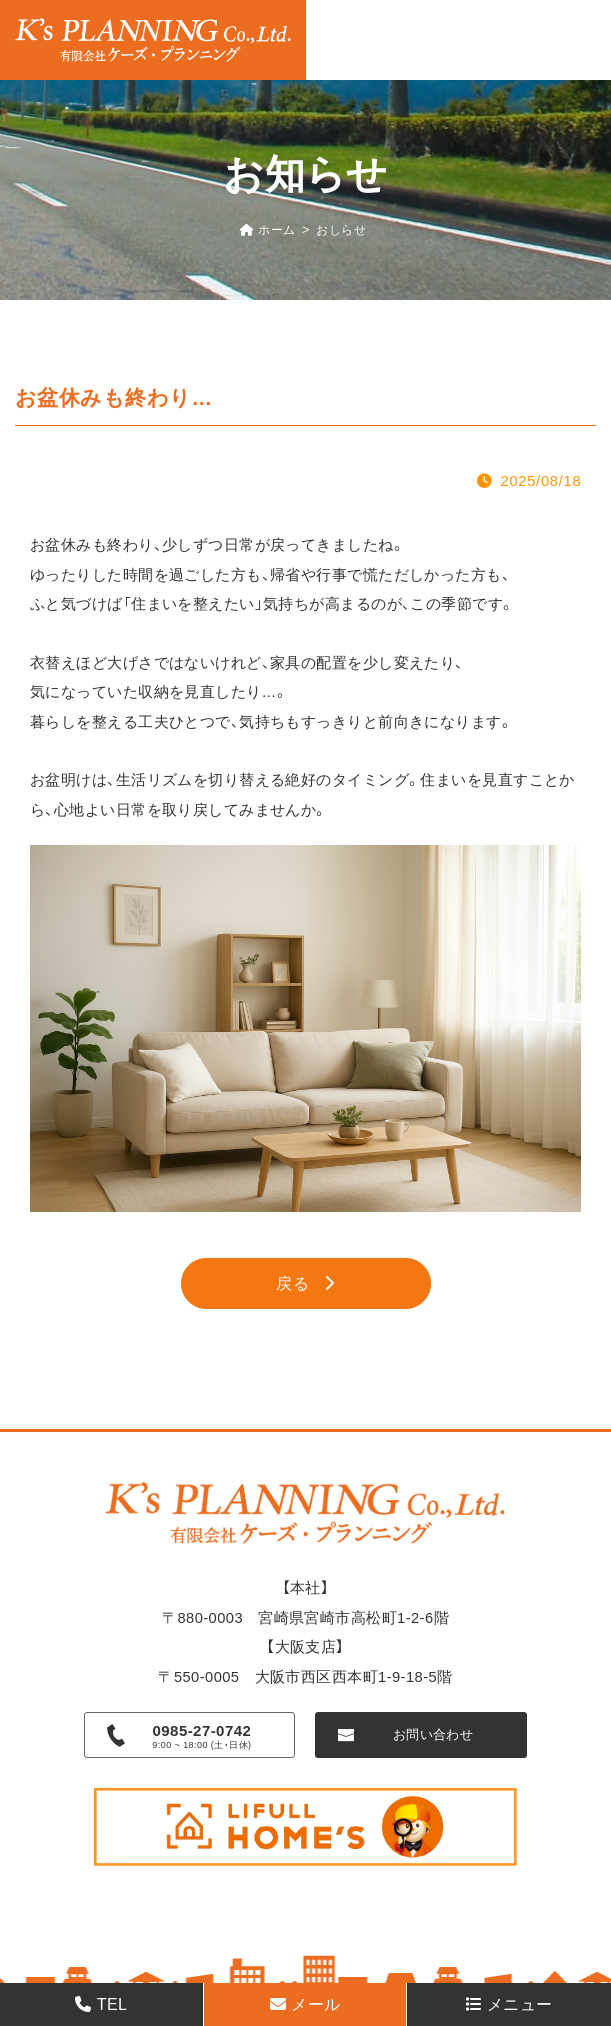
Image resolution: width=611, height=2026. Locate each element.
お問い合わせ (433, 1734)
